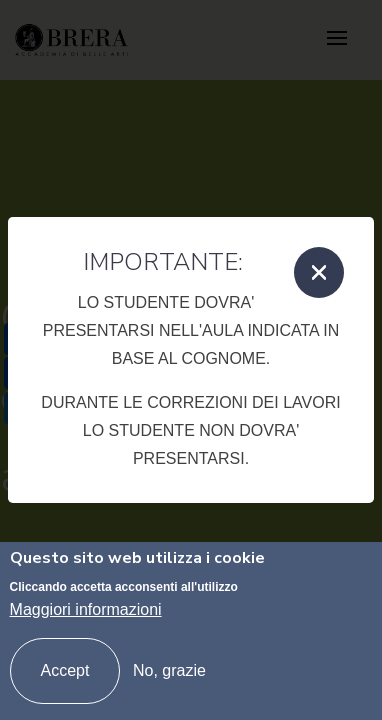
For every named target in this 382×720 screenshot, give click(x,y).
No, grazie (169, 670)
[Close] (319, 272)
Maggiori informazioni (86, 609)
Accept (65, 670)
